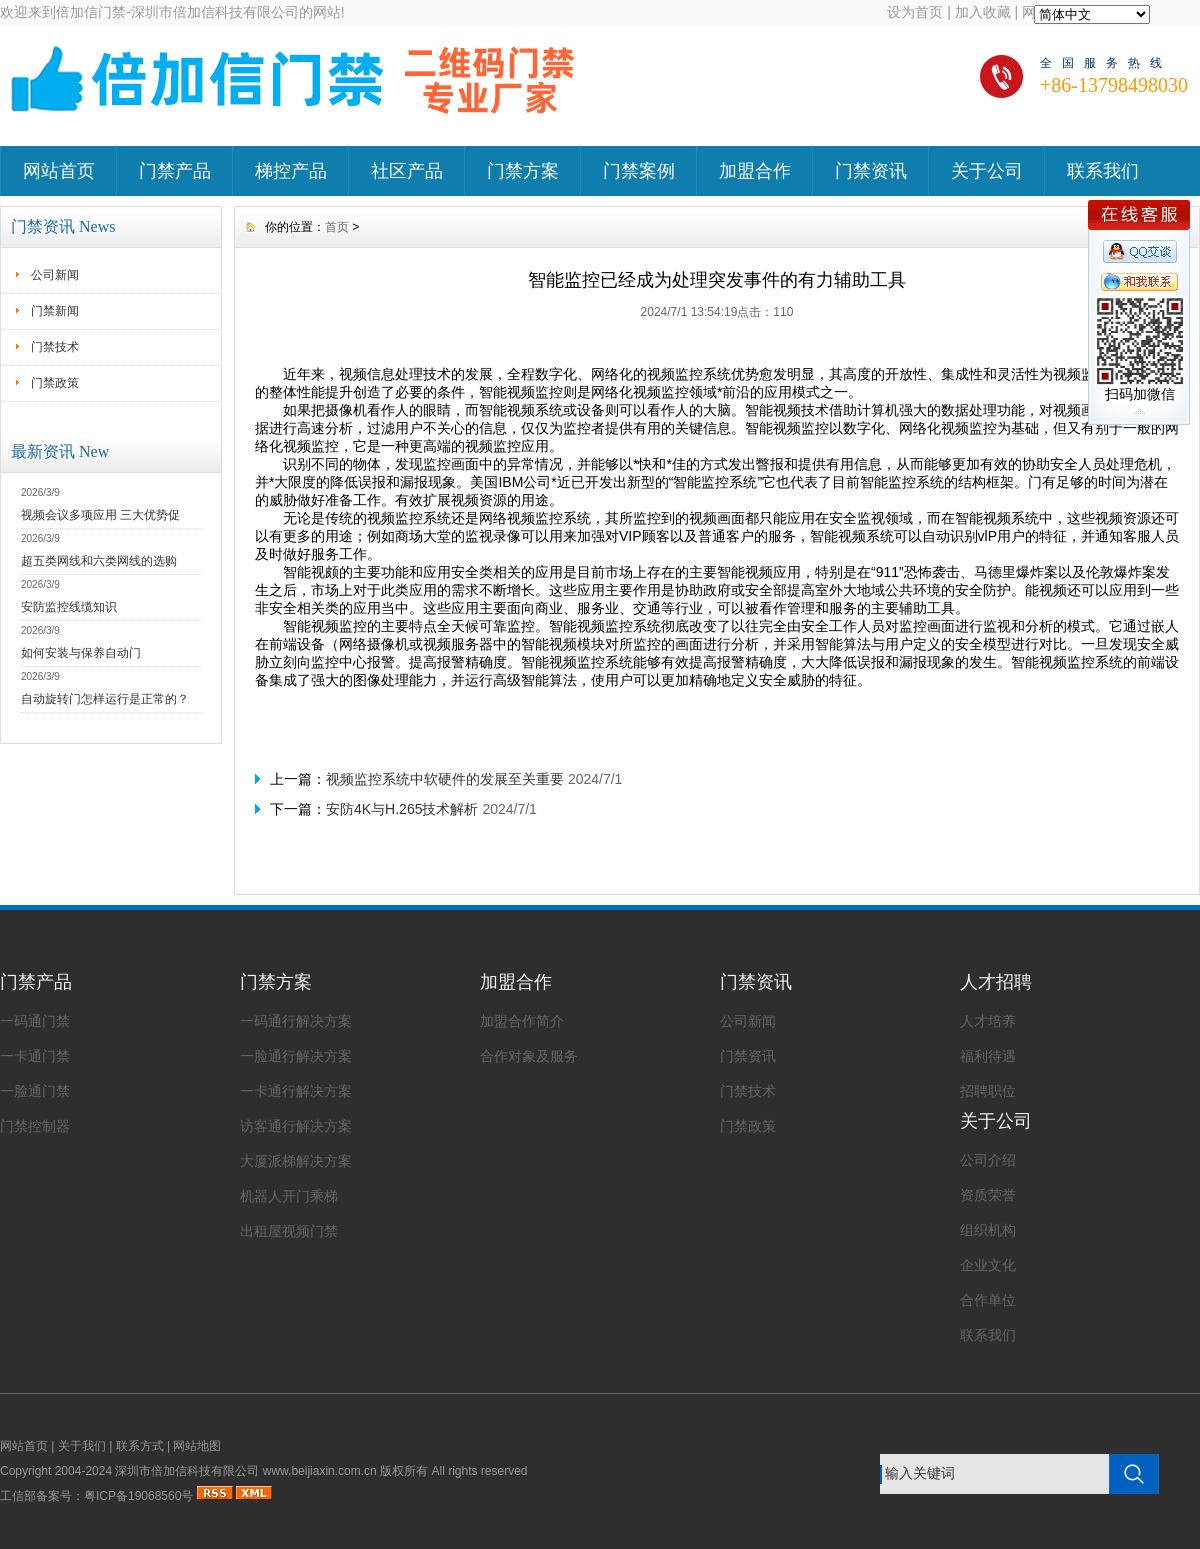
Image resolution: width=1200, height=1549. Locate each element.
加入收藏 (983, 12)
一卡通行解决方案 (296, 1091)
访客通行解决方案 (296, 1126)
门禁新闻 (55, 311)
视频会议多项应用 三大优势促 (100, 515)
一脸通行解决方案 (296, 1056)
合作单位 (988, 1300)
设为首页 (915, 12)
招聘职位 (988, 1091)
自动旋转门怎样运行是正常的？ (105, 699)
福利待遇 (988, 1056)
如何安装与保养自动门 (81, 653)
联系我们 (1103, 171)
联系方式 (140, 1446)
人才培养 (988, 1021)
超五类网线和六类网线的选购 (99, 561)
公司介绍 (988, 1160)
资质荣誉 (988, 1195)
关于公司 (987, 171)
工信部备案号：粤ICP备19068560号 (96, 1496)
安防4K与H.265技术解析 (402, 809)
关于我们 (82, 1446)
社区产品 (407, 171)
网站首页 (59, 171)
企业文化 (988, 1265)
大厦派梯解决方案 (296, 1161)
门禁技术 (55, 347)
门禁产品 (175, 171)
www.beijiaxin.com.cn (320, 1471)
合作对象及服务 (529, 1056)
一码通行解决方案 (296, 1021)
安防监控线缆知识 (69, 607)
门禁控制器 (35, 1126)
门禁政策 (55, 383)
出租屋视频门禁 (289, 1231)
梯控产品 (291, 171)
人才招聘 (996, 982)
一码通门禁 (35, 1021)
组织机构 (988, 1230)
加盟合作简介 (522, 1021)
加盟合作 (755, 171)
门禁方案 (523, 171)
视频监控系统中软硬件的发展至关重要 (445, 779)
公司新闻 (55, 275)
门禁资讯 (871, 171)
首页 (337, 227)
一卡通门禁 (35, 1056)
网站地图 (197, 1446)
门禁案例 (639, 171)
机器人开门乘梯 (289, 1196)
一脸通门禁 (35, 1091)
